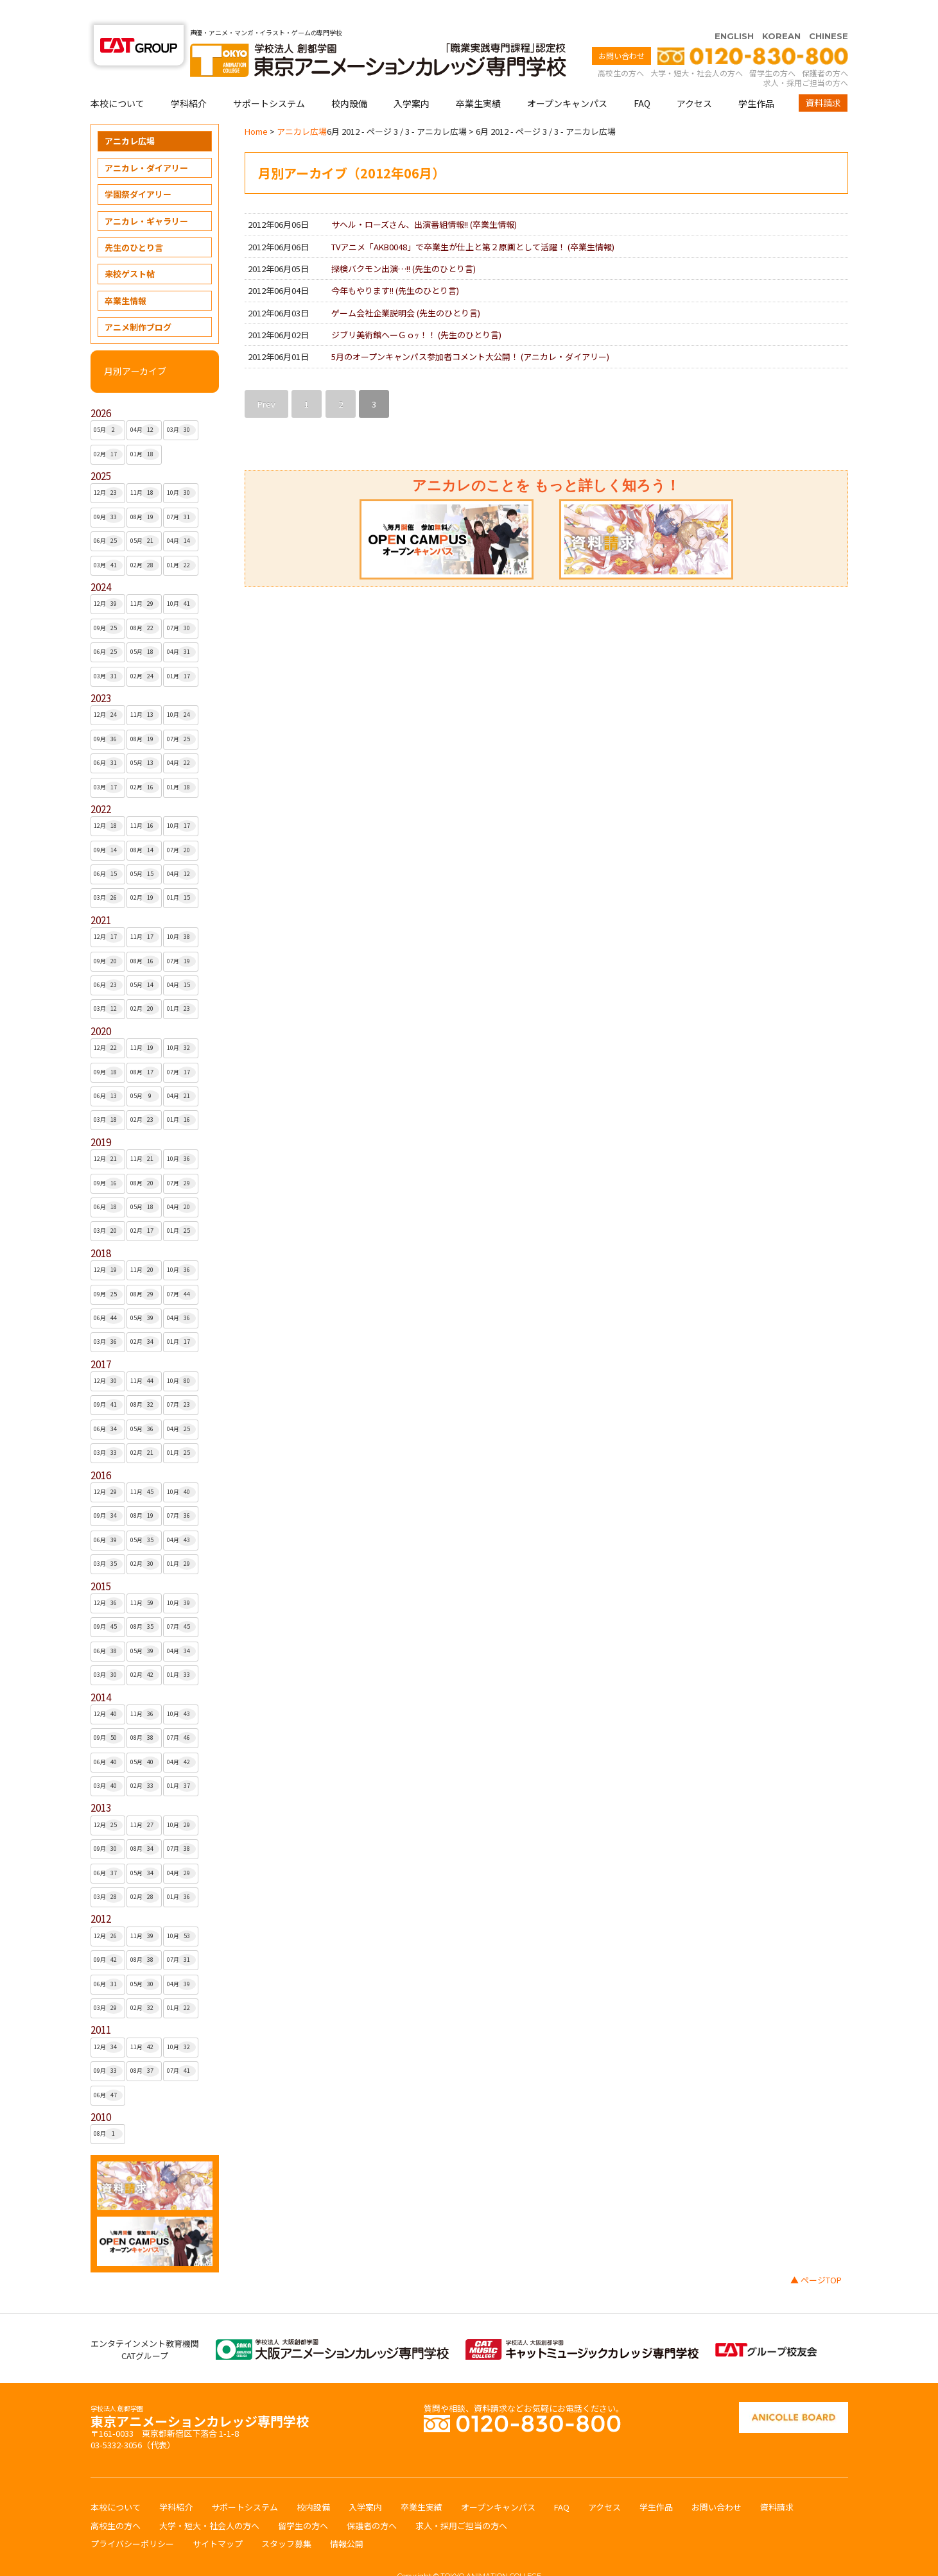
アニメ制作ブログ (138, 302)
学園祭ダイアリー (138, 169)
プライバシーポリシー (132, 2518)
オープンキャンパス (567, 78)
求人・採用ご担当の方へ (805, 57)
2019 (101, 1117)
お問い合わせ (621, 30)
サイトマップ (218, 2518)
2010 (101, 2092)
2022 (101, 784)
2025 (101, 451)
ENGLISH (734, 11)
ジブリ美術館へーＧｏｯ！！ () (416, 310)
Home (256, 106)
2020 (101, 1006)
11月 (144, 468)
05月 (108, 405)
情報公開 (346, 2518)
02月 (108, 429)
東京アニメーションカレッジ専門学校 (200, 2392)
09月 (108, 492)
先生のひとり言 (134, 222)
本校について (117, 78)
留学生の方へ (772, 47)
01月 (144, 429)
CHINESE (828, 11)
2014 (101, 1672)
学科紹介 (189, 78)
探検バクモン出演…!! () (403, 243)
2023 (101, 673)
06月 (108, 516)
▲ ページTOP (816, 2255)
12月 (108, 468)
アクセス (694, 78)
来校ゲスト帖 (130, 249)
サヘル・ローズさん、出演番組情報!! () (424, 199)
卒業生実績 (478, 78)
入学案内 (412, 78)
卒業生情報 (125, 276)
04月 (144, 405)
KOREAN (781, 11)
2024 (101, 562)
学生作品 (756, 78)
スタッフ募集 (286, 2518)
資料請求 (823, 77)
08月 (144, 492)
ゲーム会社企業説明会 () (405, 288)
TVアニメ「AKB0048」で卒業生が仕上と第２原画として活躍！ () (472, 222)
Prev (266, 379)
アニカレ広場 (130, 116)
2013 (101, 1782)
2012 (101, 1893)
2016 (101, 1450)
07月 (181, 492)
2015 (101, 1561)
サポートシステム (269, 78)
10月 (181, 468)
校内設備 (349, 78)
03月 (181, 405)
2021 (101, 895)
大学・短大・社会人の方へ (696, 47)
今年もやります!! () (395, 265)
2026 (101, 388)
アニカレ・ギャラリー (146, 196)
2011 (101, 2004)
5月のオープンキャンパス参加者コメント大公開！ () (470, 331)
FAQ (642, 78)
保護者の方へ (825, 47)
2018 (101, 1228)
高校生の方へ (621, 47)
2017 (101, 1339)
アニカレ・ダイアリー (146, 143)
